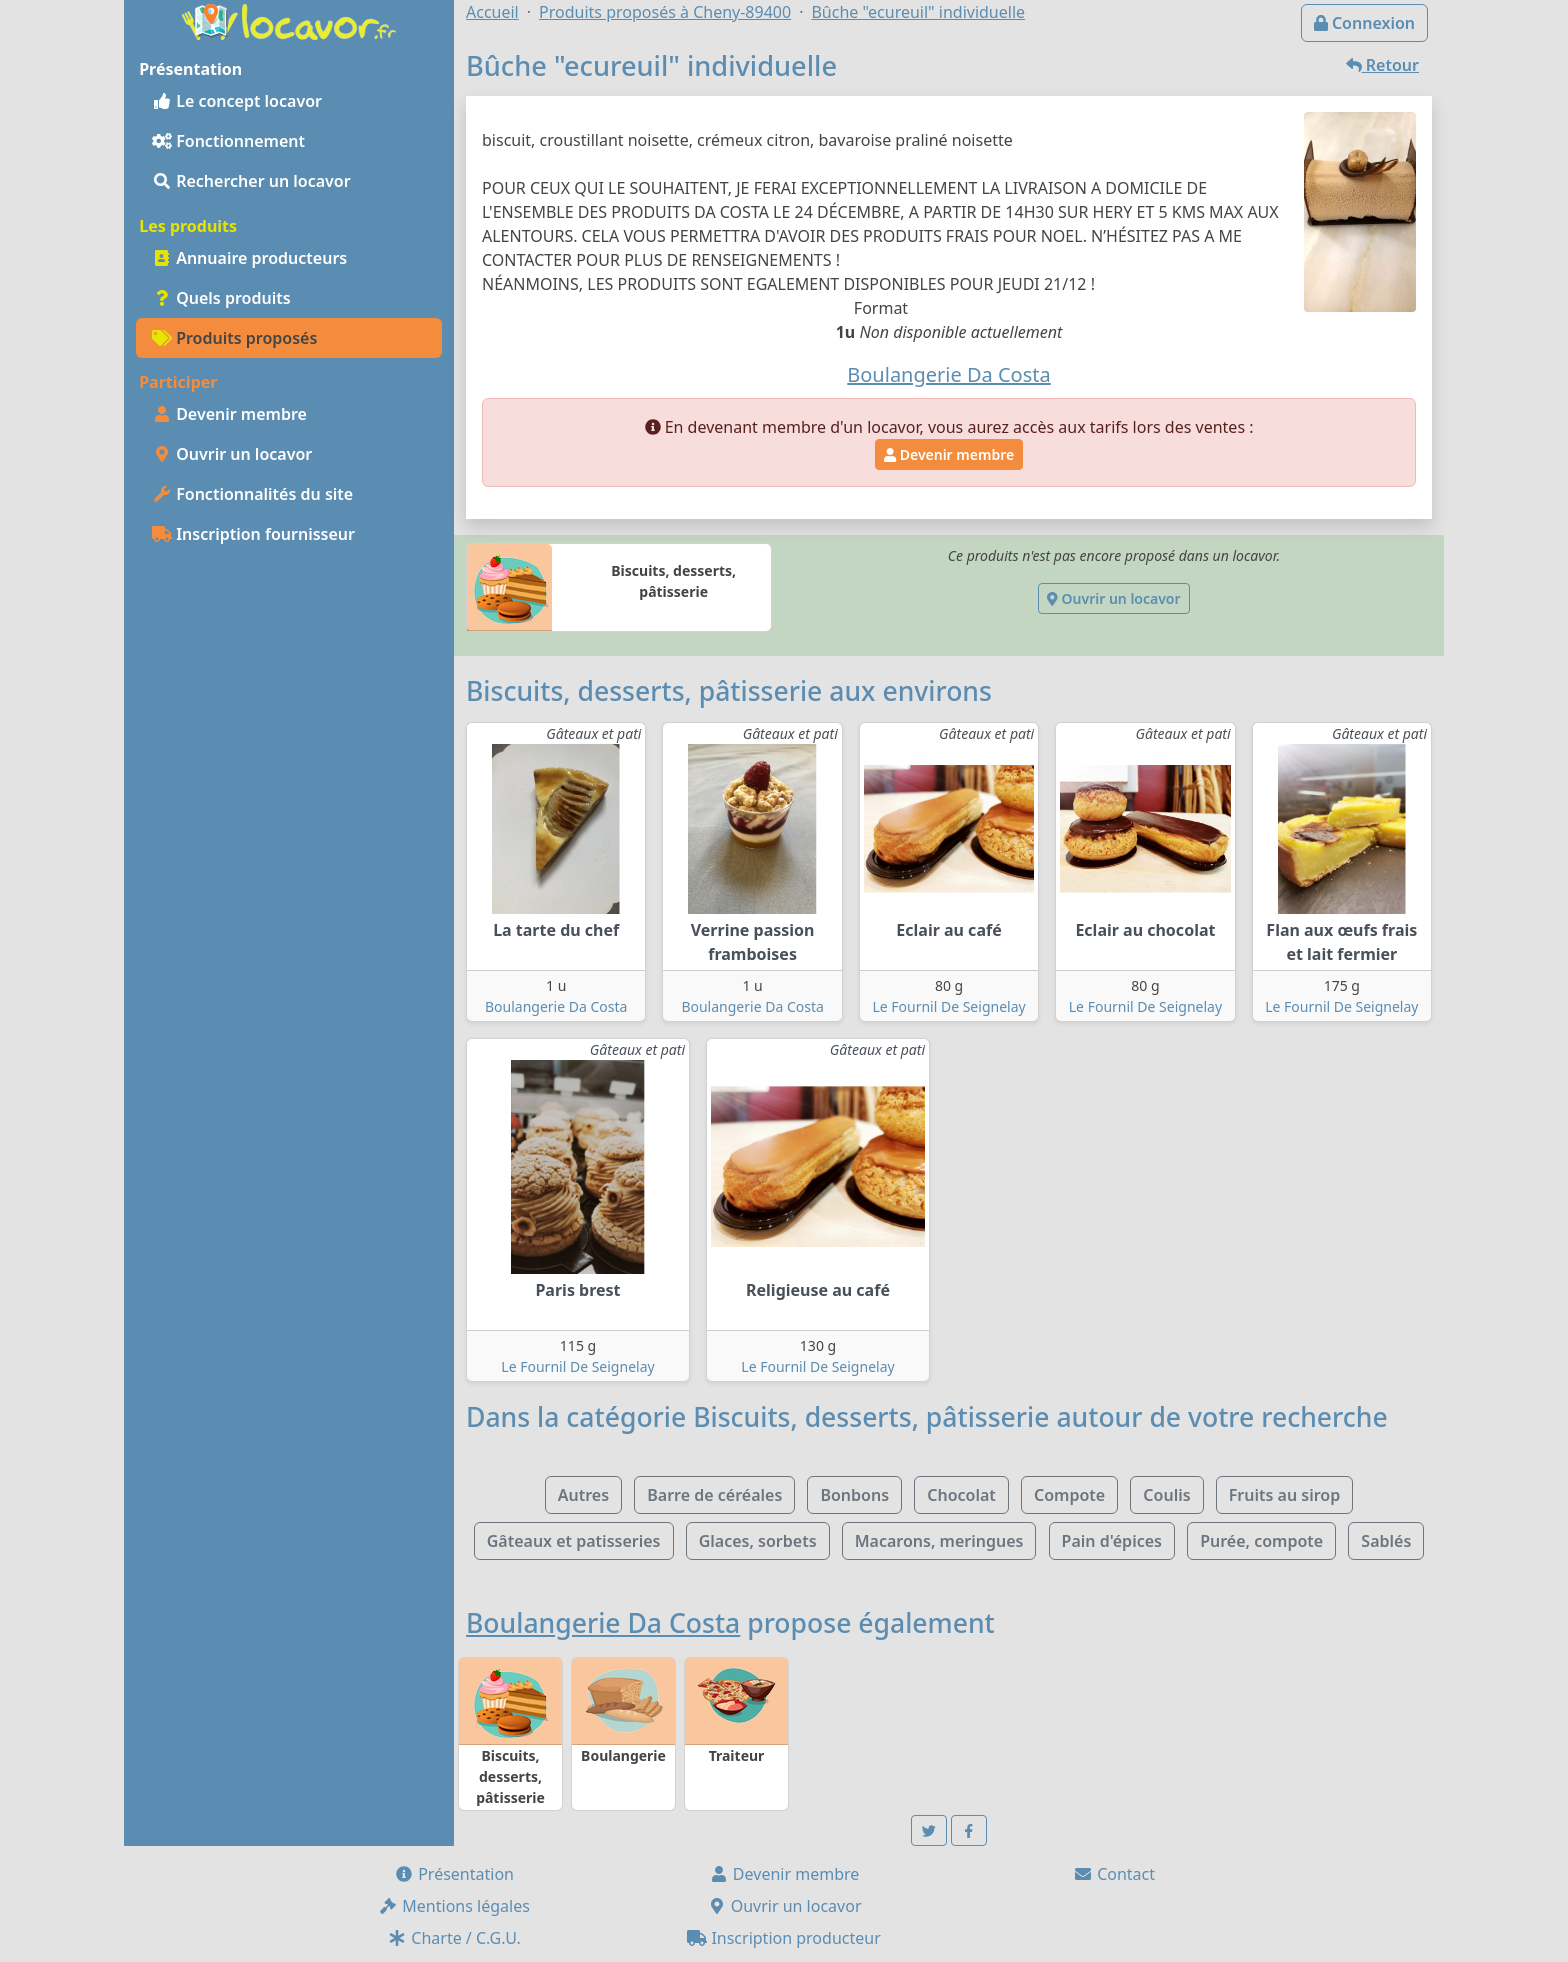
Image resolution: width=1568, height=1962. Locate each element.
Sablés (1386, 1541)
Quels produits (221, 298)
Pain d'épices (1112, 1541)
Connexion (1364, 23)
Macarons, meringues (939, 1541)
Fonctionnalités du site (252, 494)
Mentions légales (454, 1906)
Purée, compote (1261, 1541)
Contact (1114, 1874)
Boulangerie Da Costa (556, 1006)
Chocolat (961, 1495)
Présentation (454, 1874)
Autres (583, 1495)
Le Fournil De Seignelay (948, 1006)
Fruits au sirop (1285, 1495)
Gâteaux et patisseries (574, 1541)
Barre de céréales (714, 1495)
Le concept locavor (237, 101)
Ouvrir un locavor (232, 454)
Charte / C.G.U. (454, 1938)
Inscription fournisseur (253, 534)
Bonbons (854, 1495)
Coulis (1166, 1495)
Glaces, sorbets (758, 1541)
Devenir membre (229, 414)
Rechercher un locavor (251, 181)
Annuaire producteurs (249, 258)
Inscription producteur (784, 1938)
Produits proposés (234, 338)
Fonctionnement (228, 141)
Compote (1069, 1495)
